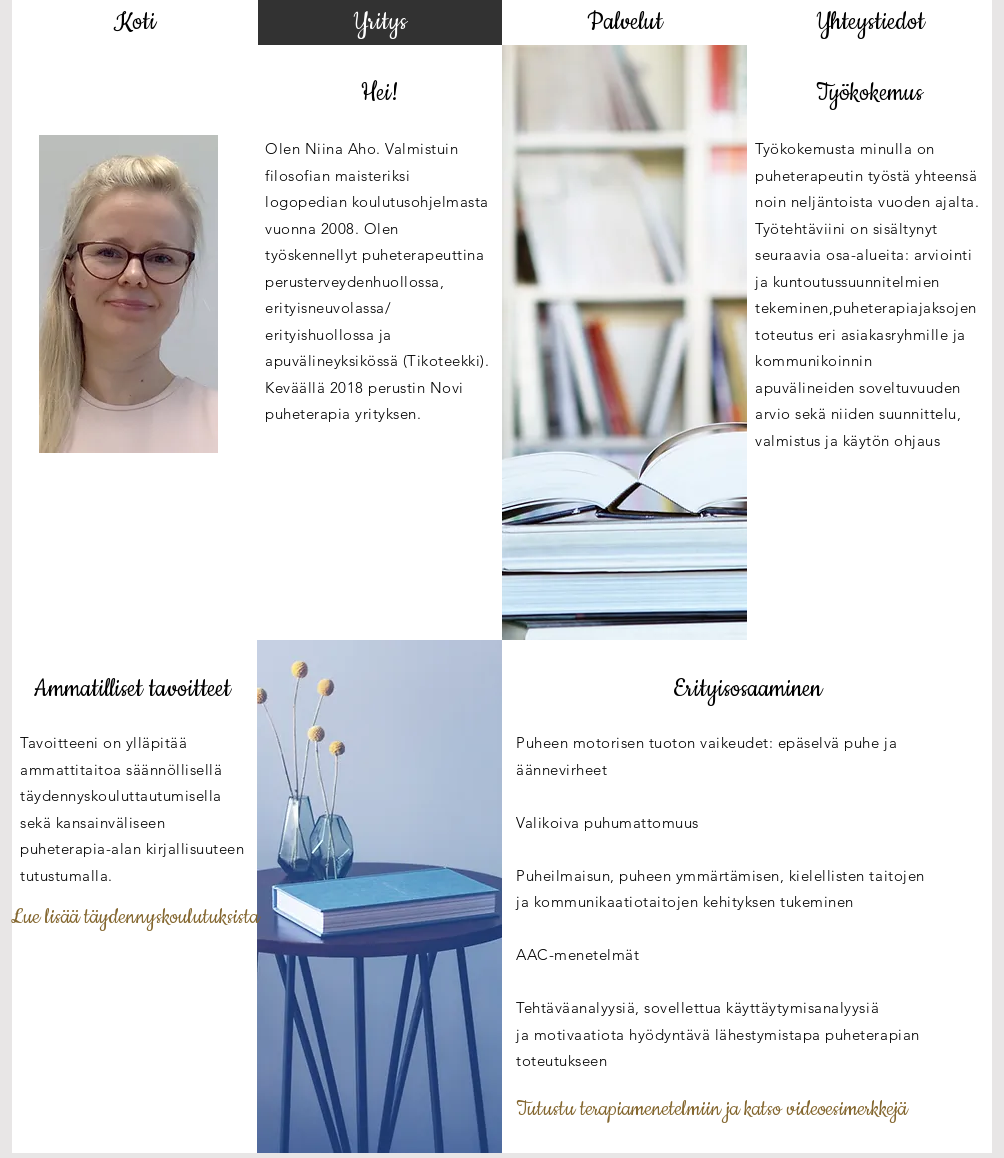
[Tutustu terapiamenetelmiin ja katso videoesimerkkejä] (711, 1110)
